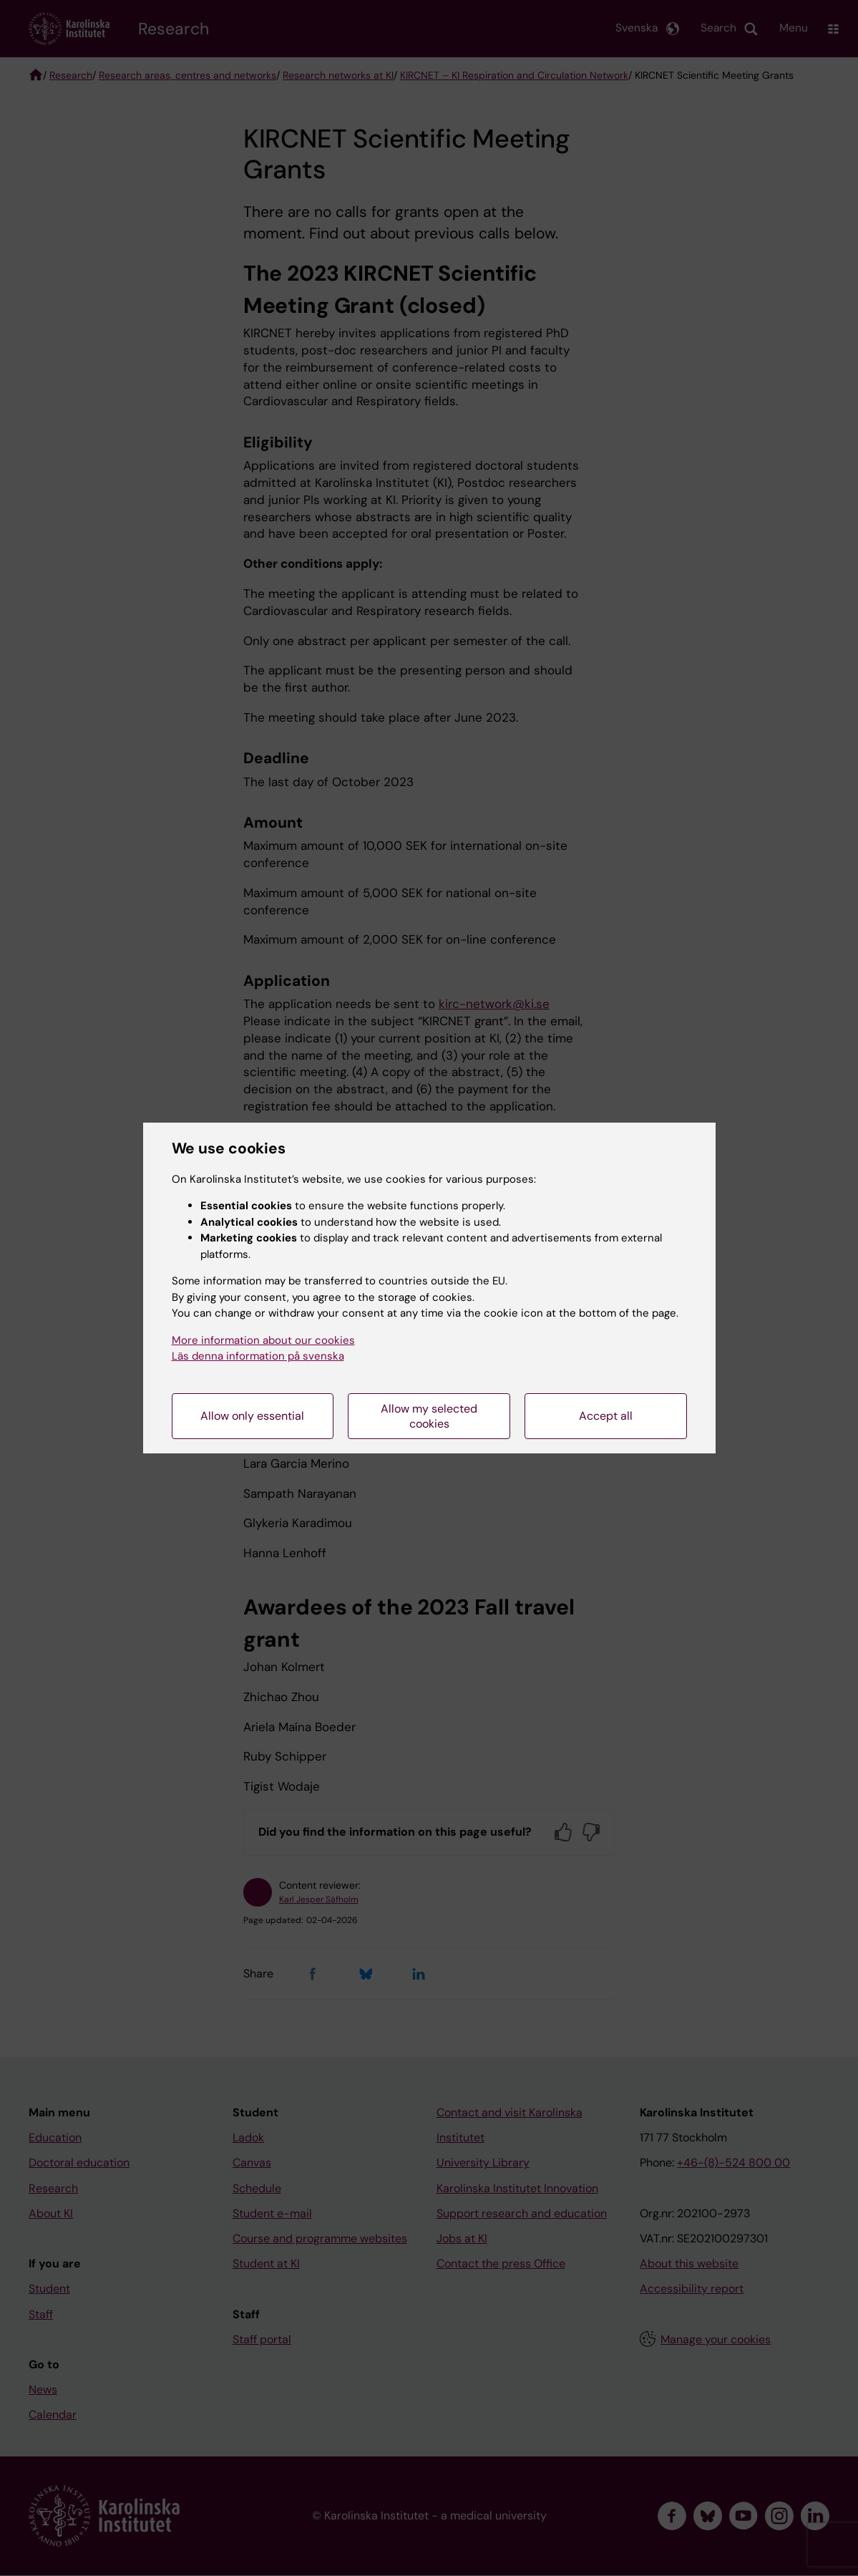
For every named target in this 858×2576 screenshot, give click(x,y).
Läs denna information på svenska (258, 1356)
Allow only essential (252, 1415)
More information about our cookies (263, 1340)
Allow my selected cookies (429, 1416)
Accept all (606, 1415)
